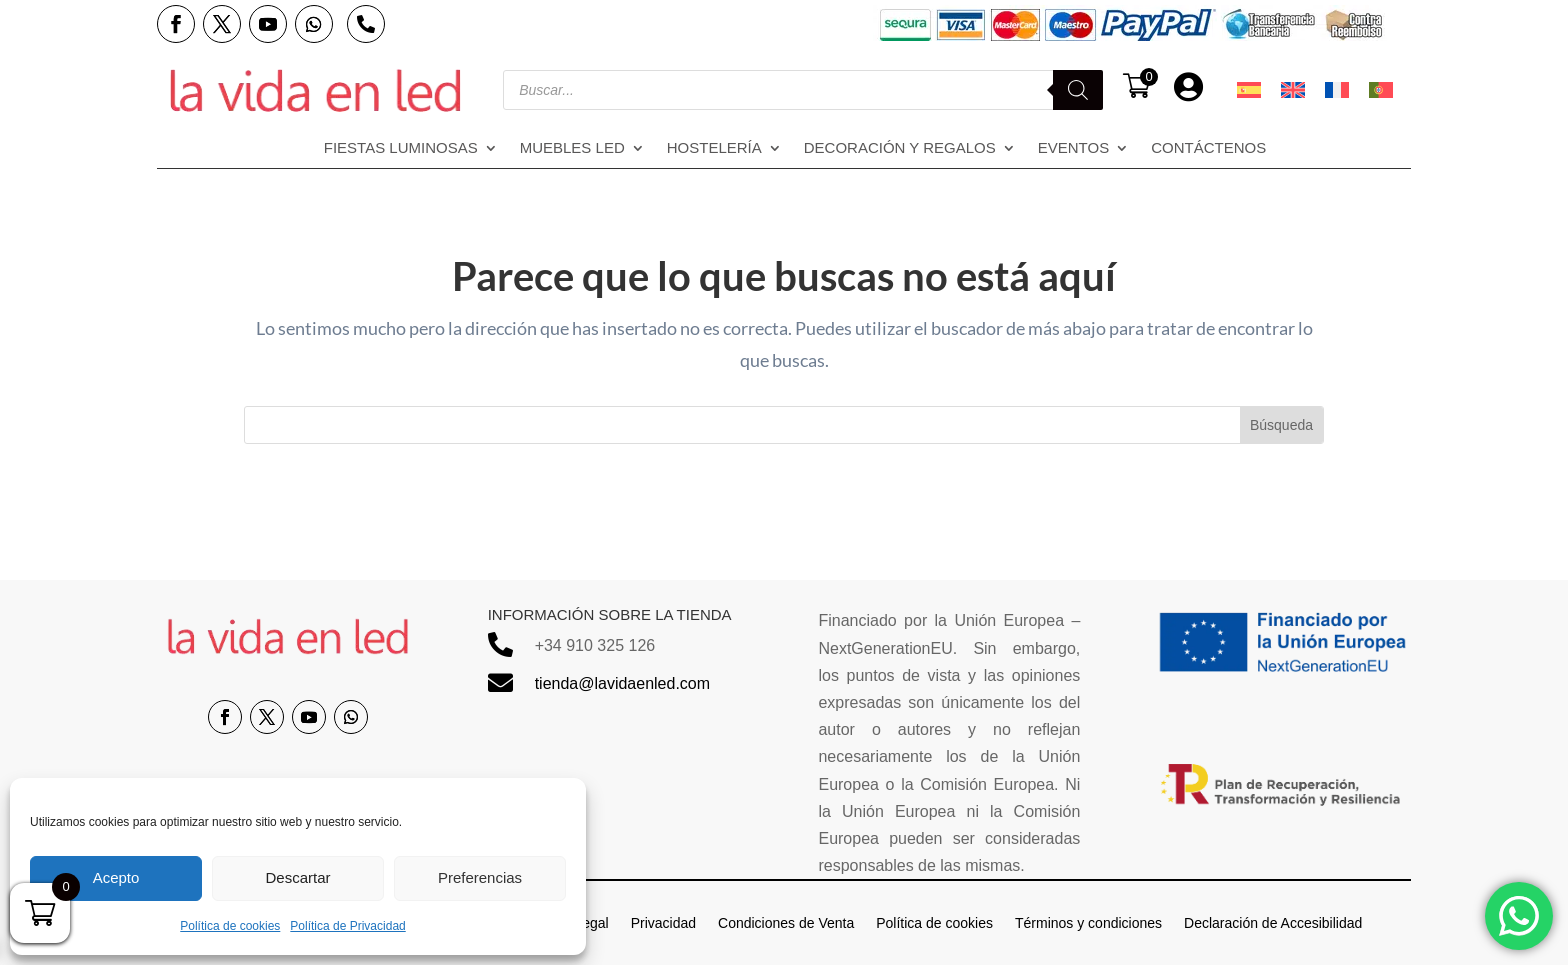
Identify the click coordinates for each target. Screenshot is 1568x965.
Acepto (116, 877)
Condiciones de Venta (786, 922)
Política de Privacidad (347, 926)
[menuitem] (1249, 90)
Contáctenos (1208, 148)
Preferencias (480, 877)
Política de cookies (230, 926)
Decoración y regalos (900, 148)
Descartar (297, 877)
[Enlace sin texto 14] (315, 90)
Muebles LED (572, 148)
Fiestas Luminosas (401, 148)
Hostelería (714, 148)
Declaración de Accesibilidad (1273, 922)
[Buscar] (1078, 90)
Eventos (1073, 148)
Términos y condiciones (1088, 922)
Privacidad (663, 922)
